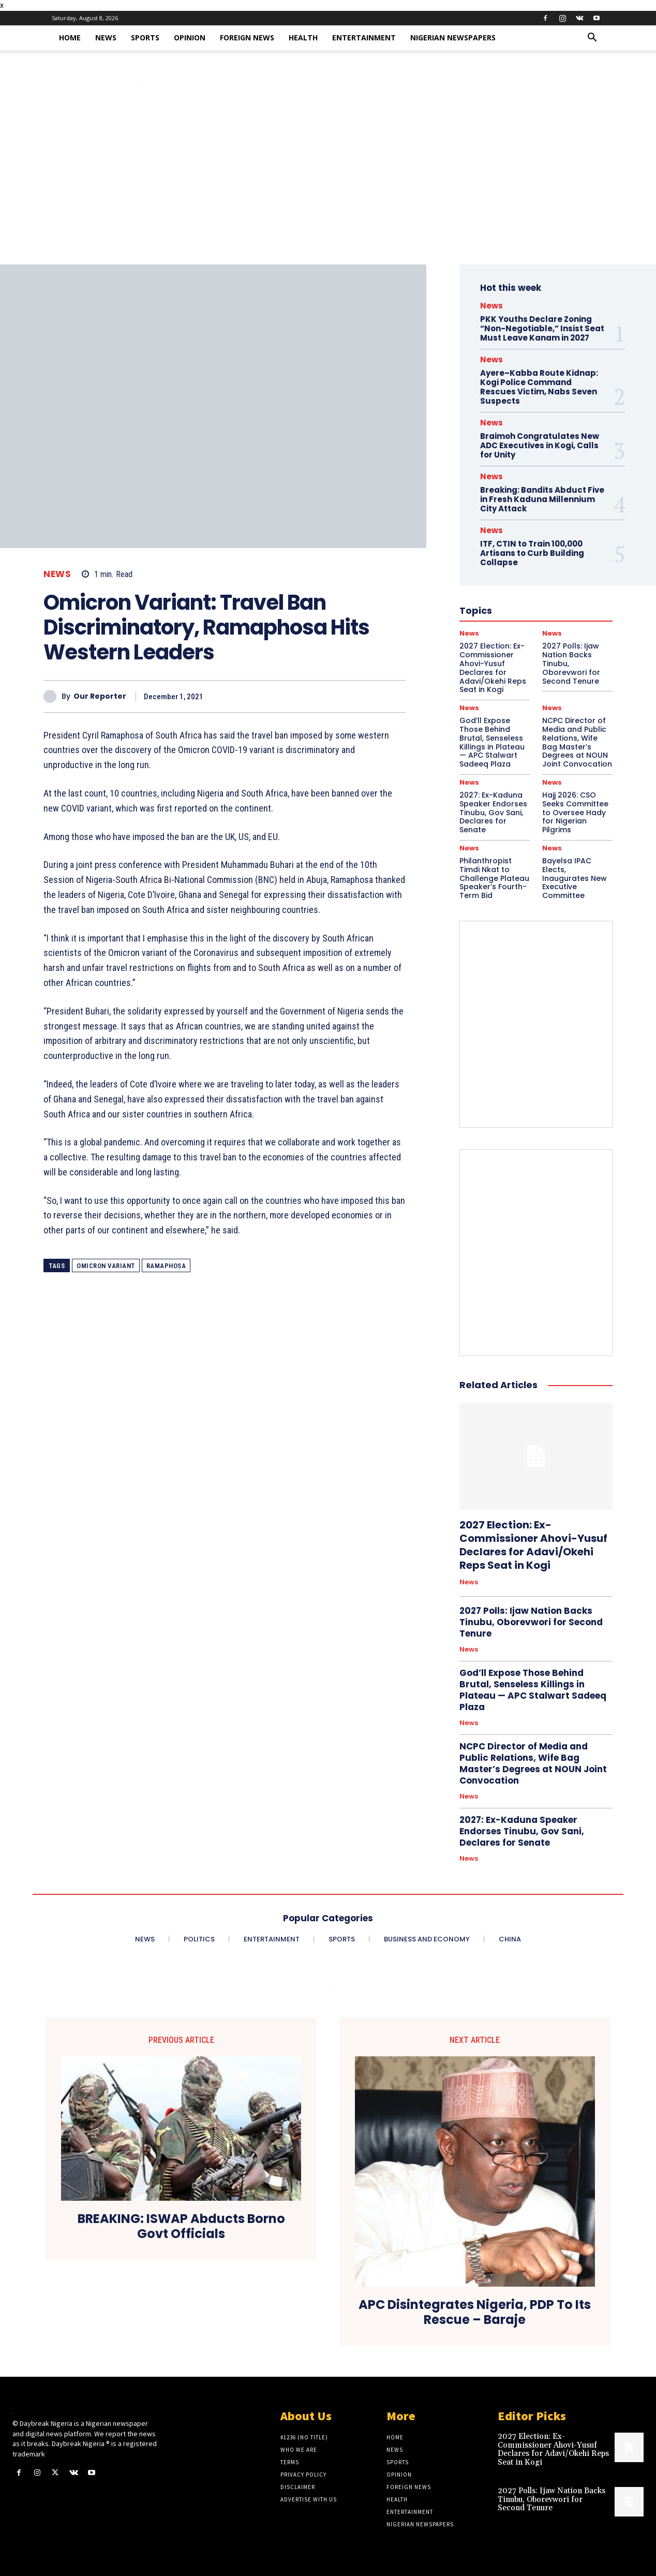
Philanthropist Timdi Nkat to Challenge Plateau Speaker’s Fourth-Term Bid (494, 878)
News (105, 37)
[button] (591, 38)
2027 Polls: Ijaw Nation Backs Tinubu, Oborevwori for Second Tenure (531, 1622)
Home (70, 37)
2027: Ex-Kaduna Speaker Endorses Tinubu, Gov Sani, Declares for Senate (493, 812)
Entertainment (364, 37)
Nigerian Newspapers (453, 37)
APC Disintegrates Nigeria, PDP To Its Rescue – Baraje (475, 2313)
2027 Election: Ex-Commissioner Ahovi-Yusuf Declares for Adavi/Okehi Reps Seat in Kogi (533, 1545)
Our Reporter (99, 696)
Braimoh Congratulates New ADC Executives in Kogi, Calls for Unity (539, 445)
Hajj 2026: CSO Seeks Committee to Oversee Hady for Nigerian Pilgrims (575, 812)
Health (303, 37)
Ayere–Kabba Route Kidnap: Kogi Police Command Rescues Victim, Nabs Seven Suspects (539, 386)
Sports (145, 37)
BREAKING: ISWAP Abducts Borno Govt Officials (181, 2227)
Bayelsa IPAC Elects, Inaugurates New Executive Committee (574, 878)
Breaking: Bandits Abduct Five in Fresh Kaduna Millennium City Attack (542, 499)
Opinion (189, 37)
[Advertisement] (328, 186)
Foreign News (247, 37)
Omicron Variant (106, 1266)
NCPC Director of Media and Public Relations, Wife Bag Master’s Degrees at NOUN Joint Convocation (577, 742)
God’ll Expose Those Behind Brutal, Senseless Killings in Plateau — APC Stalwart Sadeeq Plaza (492, 742)
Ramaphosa (166, 1266)
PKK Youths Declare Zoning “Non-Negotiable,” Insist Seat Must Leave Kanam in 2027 (542, 328)
